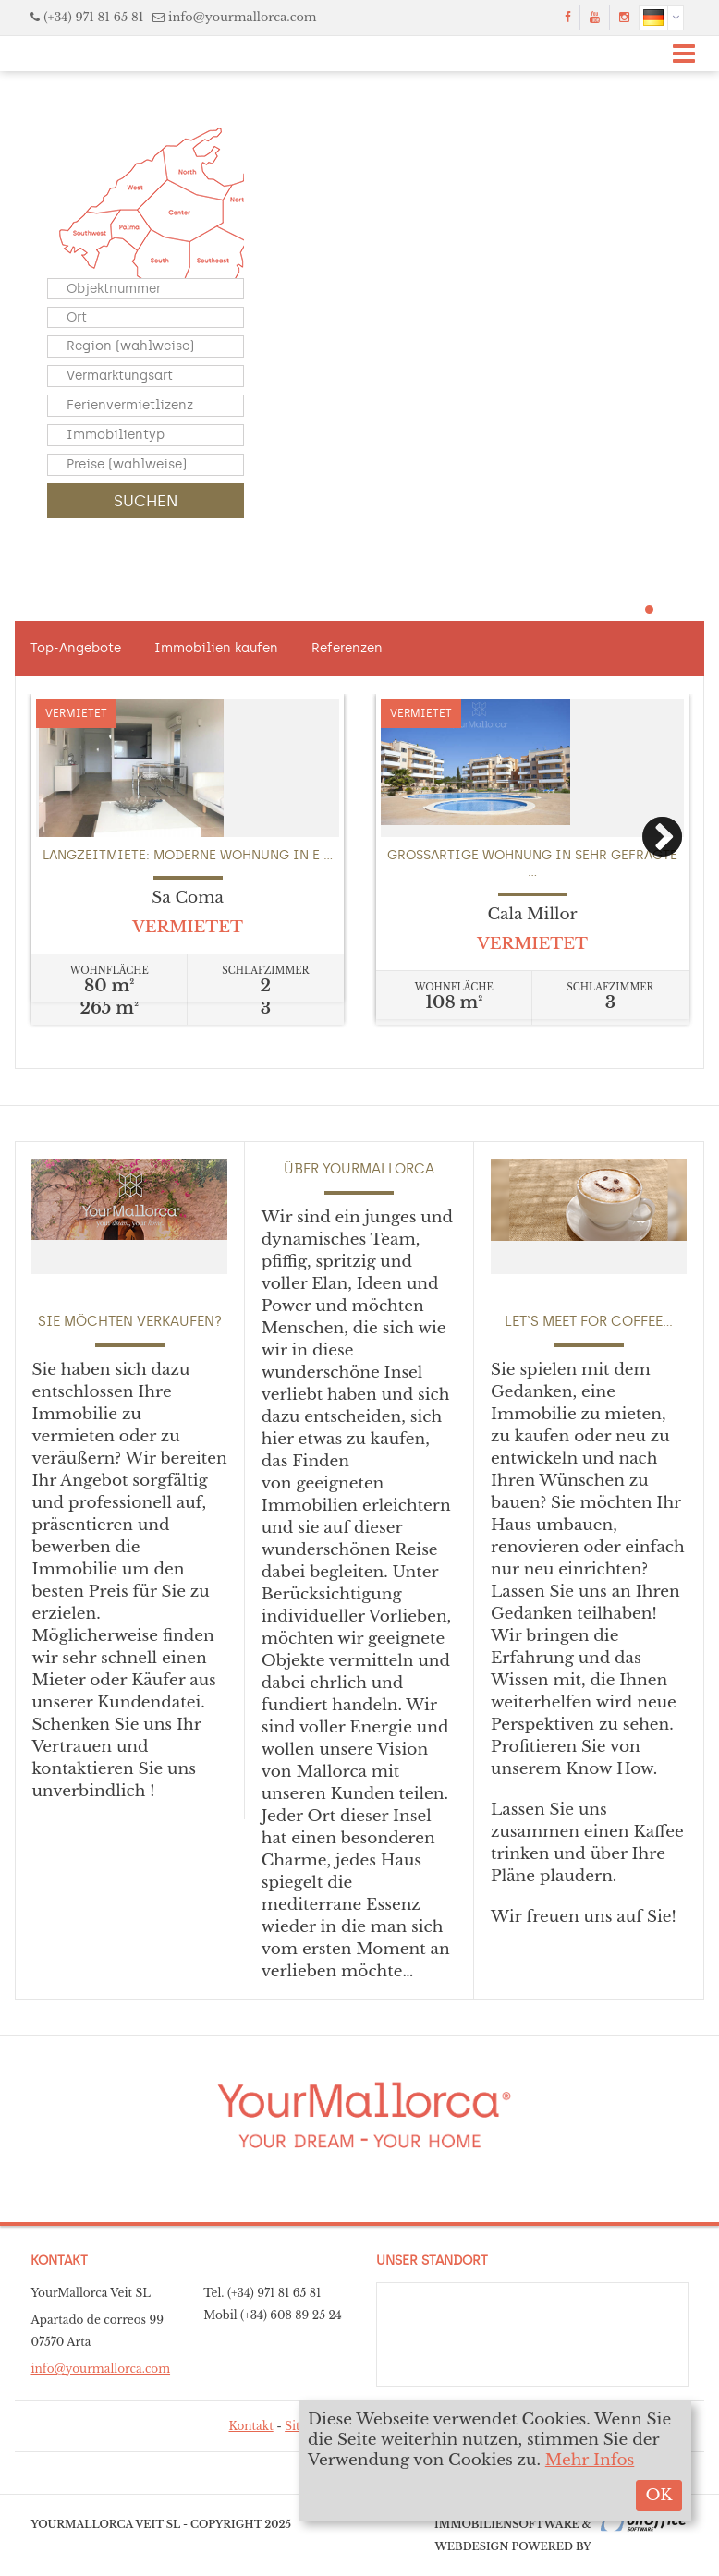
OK (658, 2495)
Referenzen (347, 648)
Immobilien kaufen (216, 648)
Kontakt (250, 2426)
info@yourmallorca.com (242, 17)
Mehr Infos (590, 2460)
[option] (188, 848)
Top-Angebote (75, 648)
